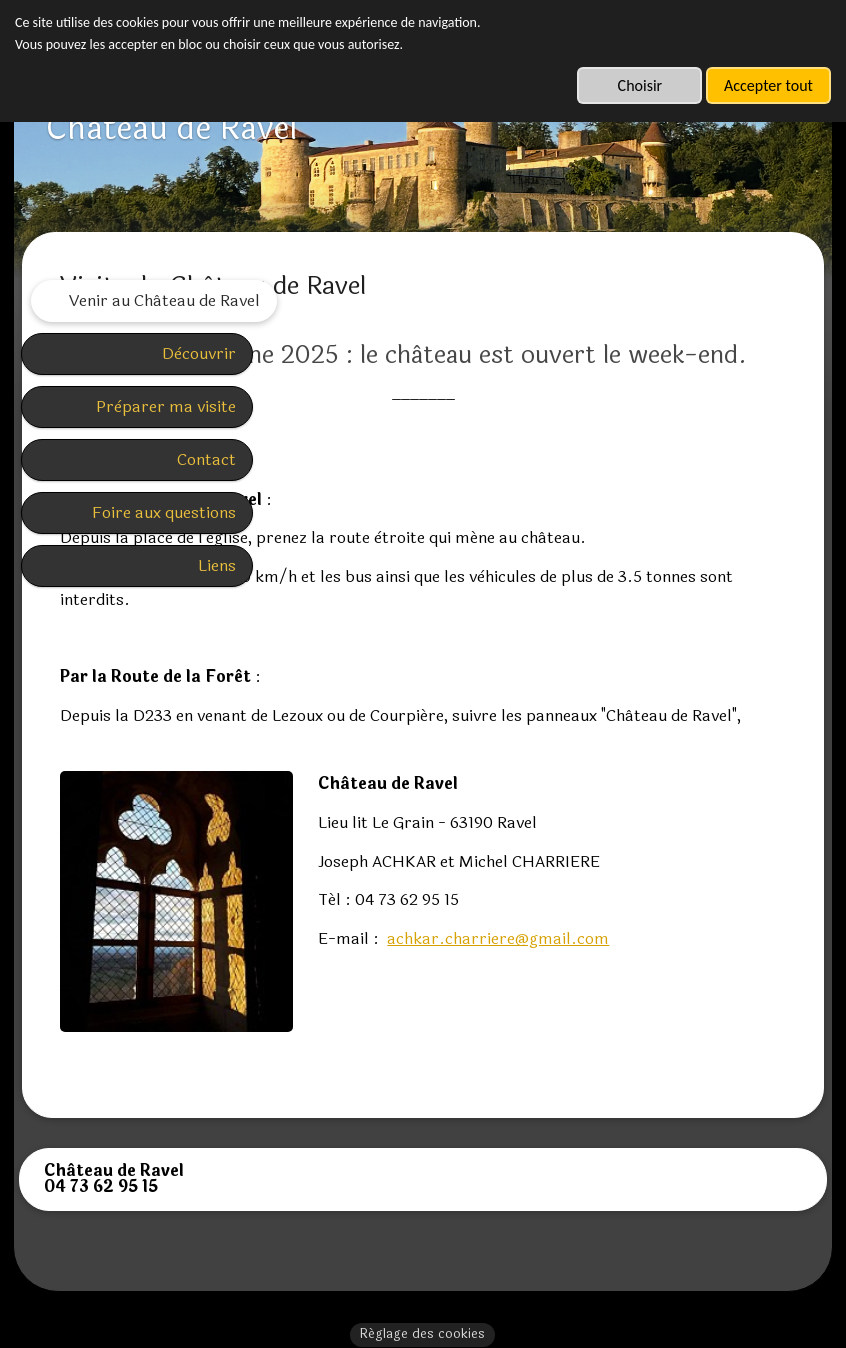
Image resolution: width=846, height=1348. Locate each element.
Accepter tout (768, 85)
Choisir (640, 85)
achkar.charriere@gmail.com (651, 1014)
